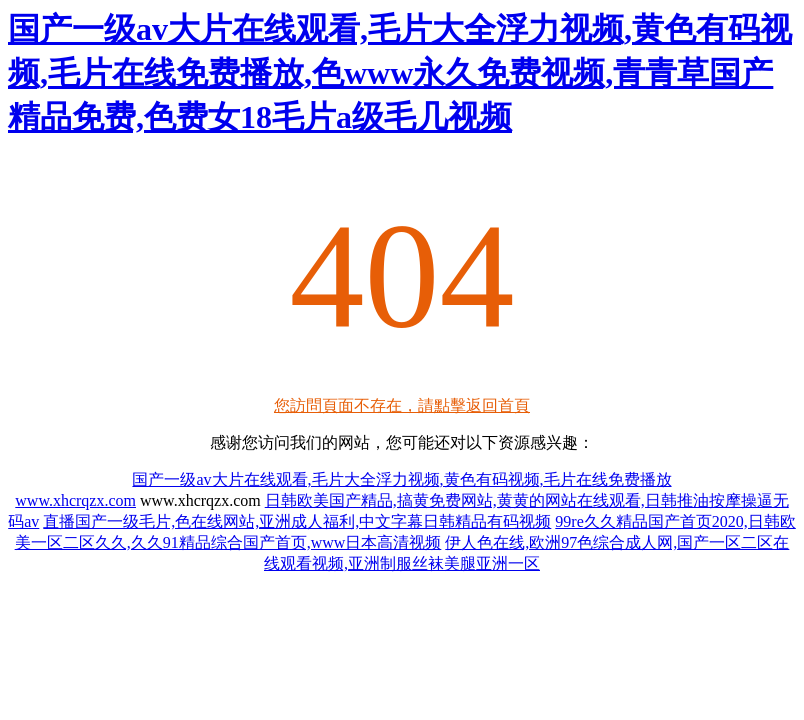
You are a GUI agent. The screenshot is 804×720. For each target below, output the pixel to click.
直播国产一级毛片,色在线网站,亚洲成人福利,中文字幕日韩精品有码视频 (297, 521)
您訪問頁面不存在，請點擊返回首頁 (402, 405)
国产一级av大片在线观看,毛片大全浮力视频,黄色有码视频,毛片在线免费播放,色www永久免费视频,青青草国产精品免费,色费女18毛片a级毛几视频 (400, 73)
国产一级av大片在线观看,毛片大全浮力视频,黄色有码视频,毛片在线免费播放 (401, 479)
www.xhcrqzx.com (75, 500)
